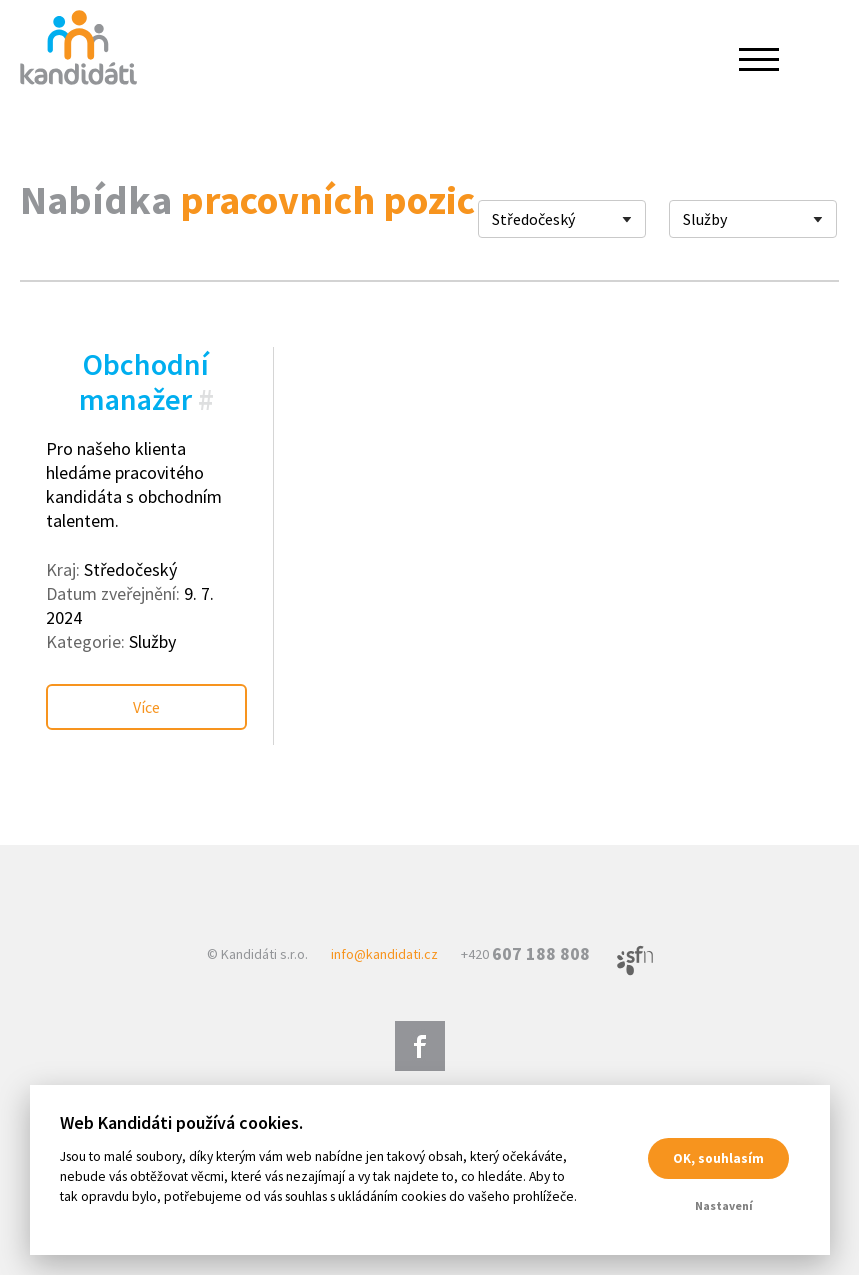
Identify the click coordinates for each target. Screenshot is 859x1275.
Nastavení (724, 1205)
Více (146, 707)
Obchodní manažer (144, 381)
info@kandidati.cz (384, 954)
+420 (525, 954)
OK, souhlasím (718, 1158)
